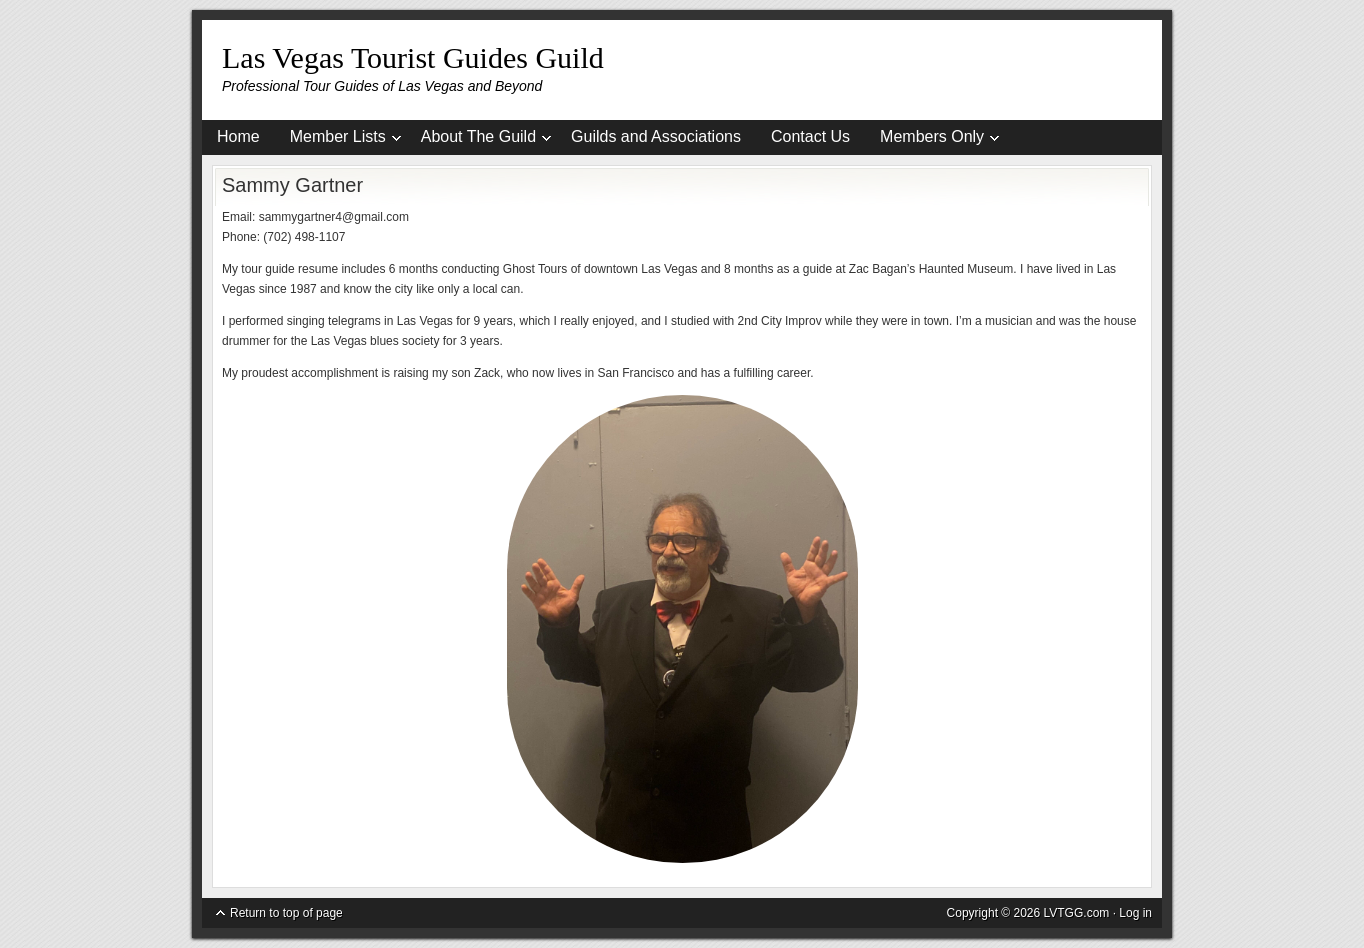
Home (238, 136)
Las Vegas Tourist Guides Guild (413, 57)
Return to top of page (286, 913)
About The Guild (478, 140)
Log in (1135, 913)
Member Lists (338, 140)
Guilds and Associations (656, 136)
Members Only (932, 140)
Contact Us (810, 136)
